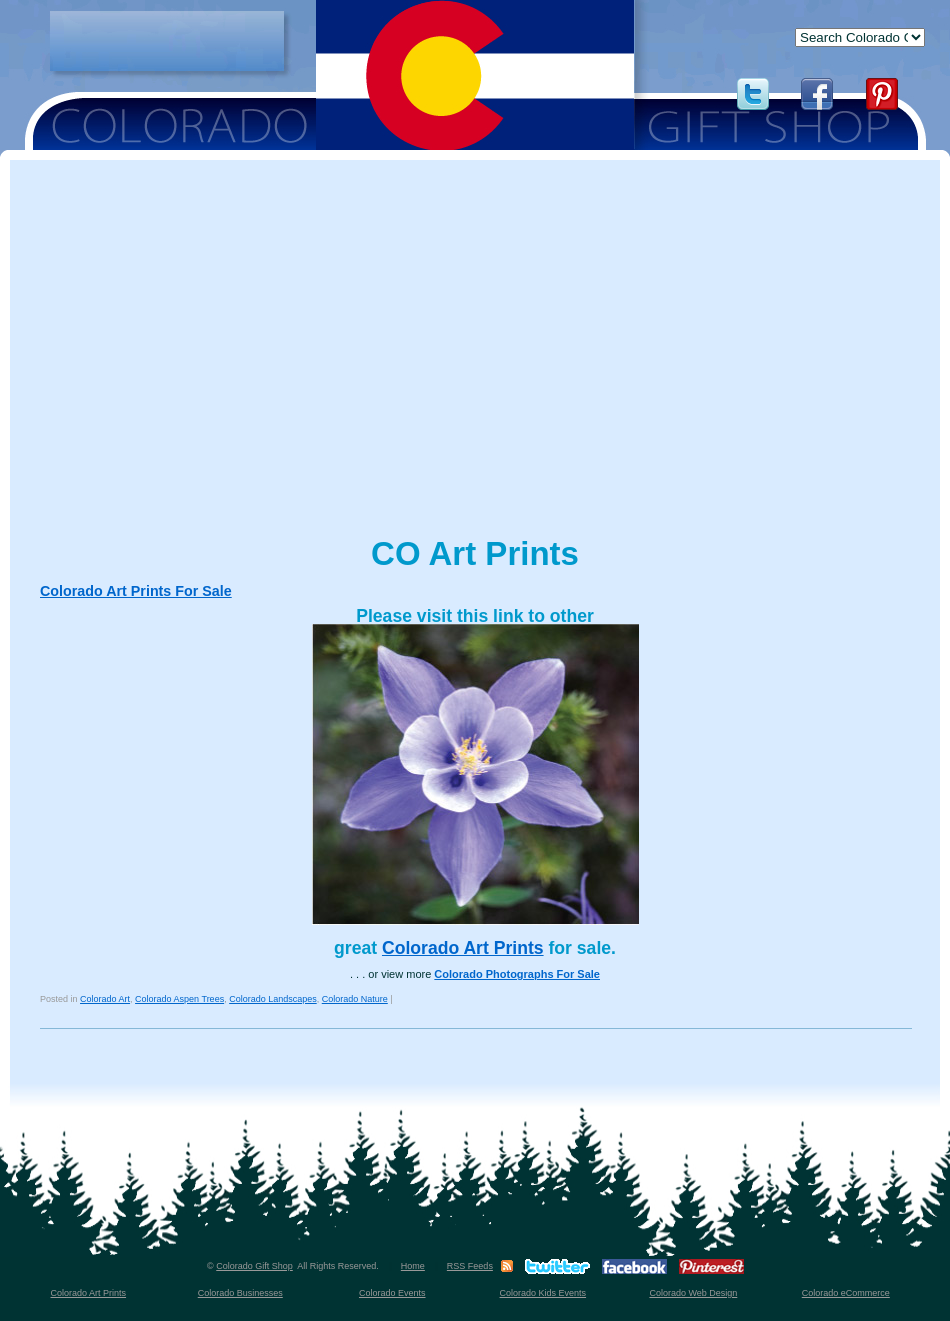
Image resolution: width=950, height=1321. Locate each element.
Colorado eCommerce (846, 1293)
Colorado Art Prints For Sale (136, 591)
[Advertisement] (167, 41)
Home (413, 1266)
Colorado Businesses (240, 1293)
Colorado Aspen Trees (179, 999)
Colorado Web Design (693, 1293)
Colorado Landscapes (273, 999)
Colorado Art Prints (463, 948)
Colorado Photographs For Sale (517, 974)
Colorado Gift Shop (254, 1266)
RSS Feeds (470, 1266)
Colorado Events (392, 1293)
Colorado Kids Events (543, 1293)
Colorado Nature (355, 999)
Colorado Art (105, 999)
